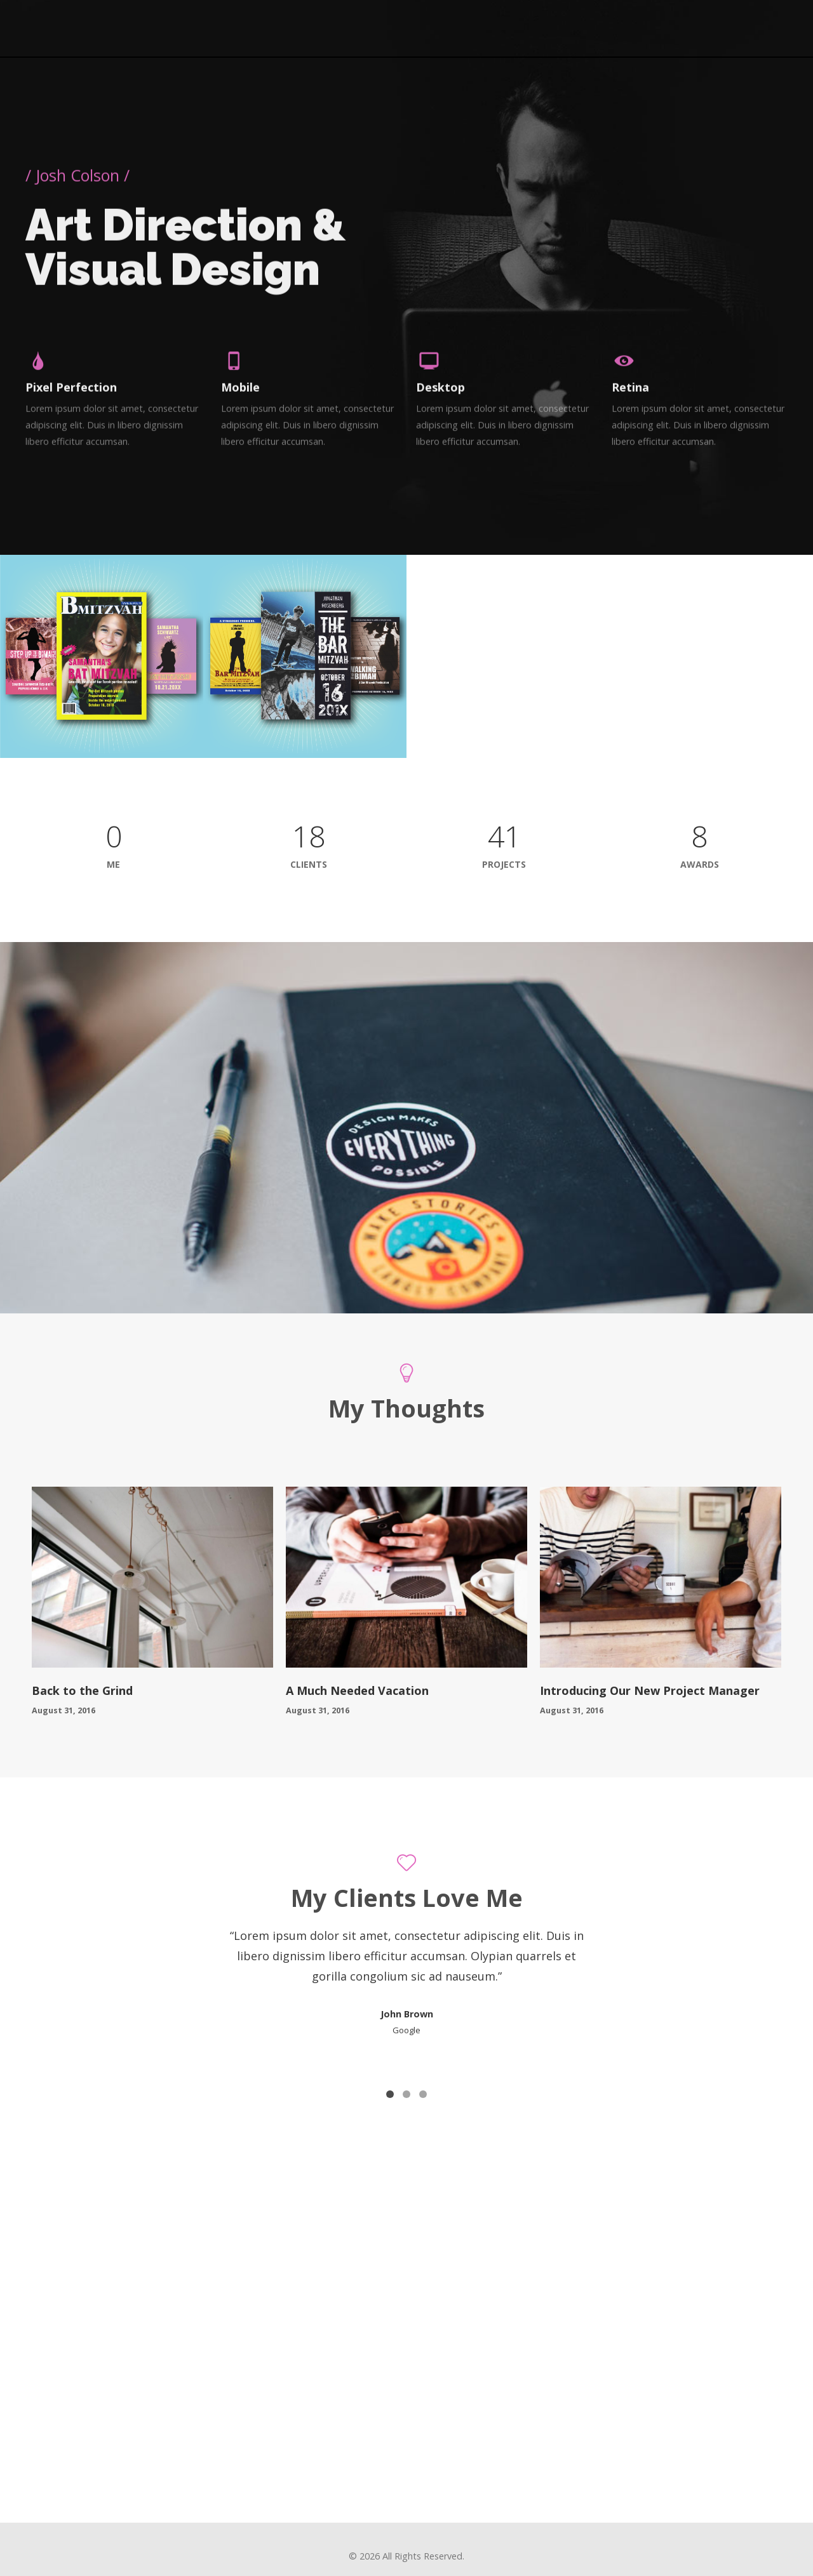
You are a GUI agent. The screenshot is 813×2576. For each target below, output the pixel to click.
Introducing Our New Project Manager (650, 1682)
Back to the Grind (82, 1682)
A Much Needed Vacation (357, 1682)
